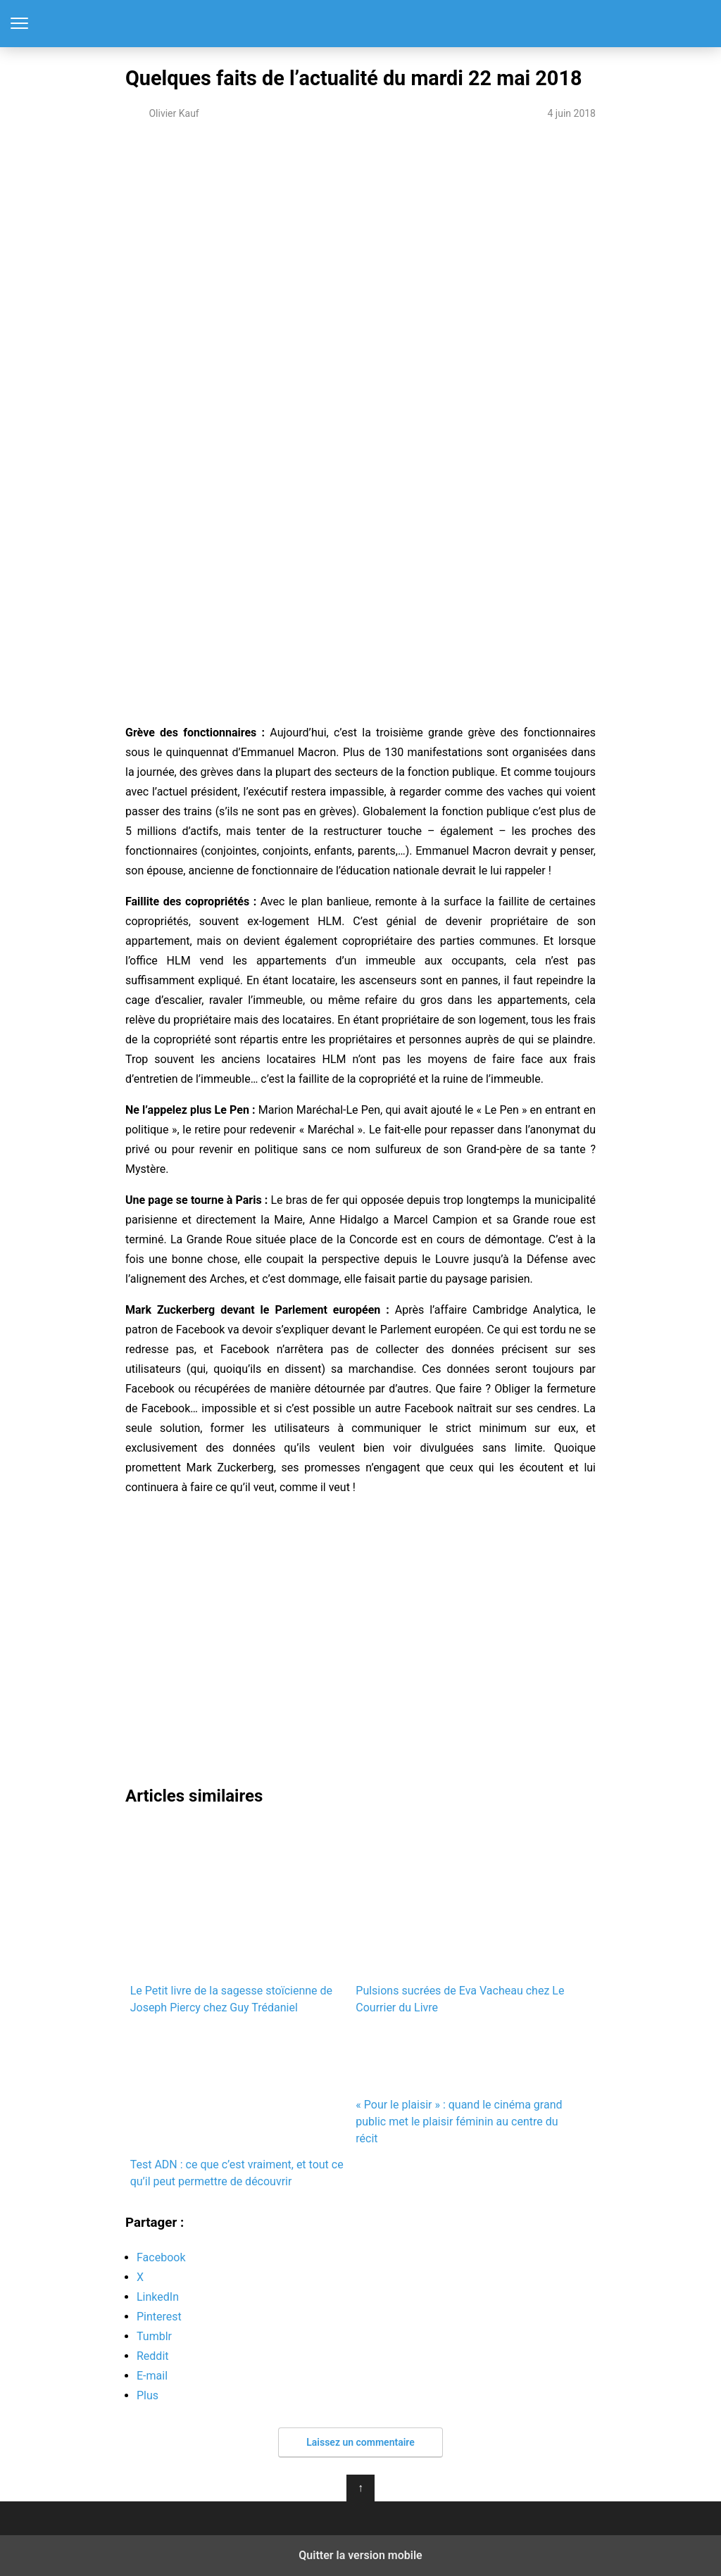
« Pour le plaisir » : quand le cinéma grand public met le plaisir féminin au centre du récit (464, 2086)
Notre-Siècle (361, 23)
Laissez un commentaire (360, 2442)
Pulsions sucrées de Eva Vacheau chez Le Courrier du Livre (460, 1918)
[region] (360, 251)
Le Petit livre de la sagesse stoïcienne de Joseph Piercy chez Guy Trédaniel (235, 1918)
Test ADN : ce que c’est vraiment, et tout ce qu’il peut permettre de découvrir (238, 2108)
